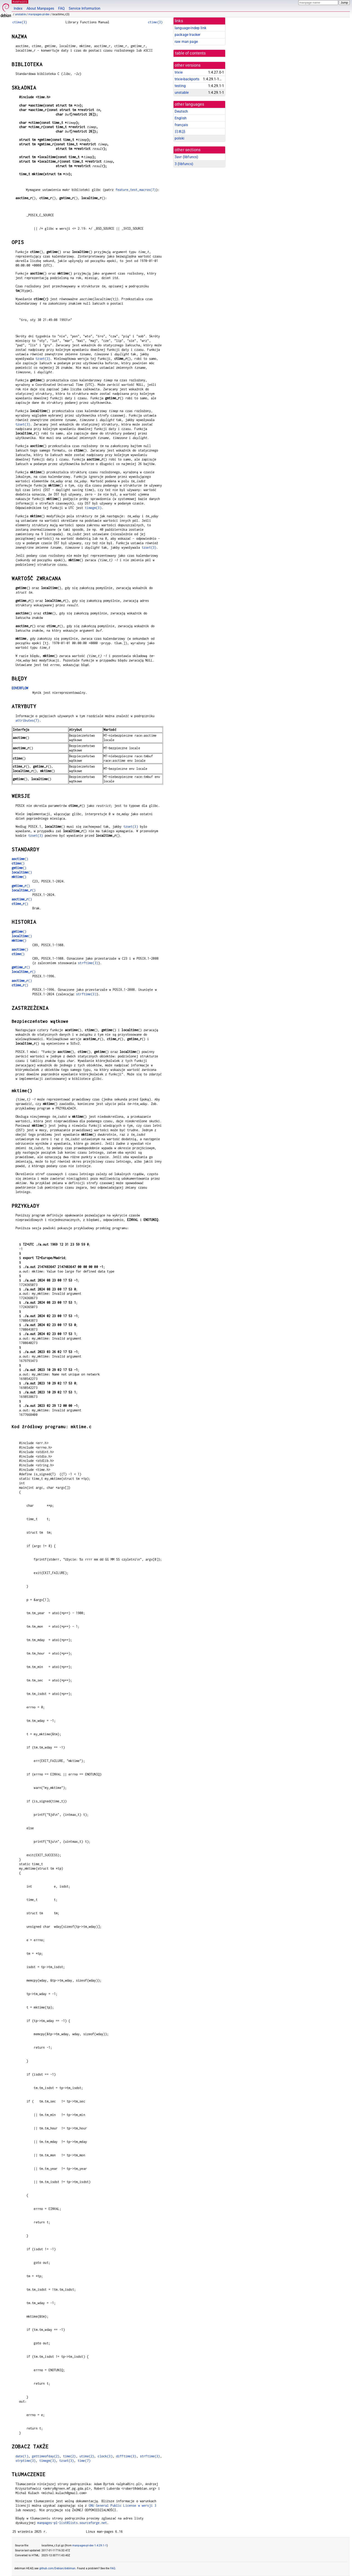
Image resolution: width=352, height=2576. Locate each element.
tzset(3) (42, 358)
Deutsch (181, 111)
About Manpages (40, 8)
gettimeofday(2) (45, 2456)
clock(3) (105, 2456)
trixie (179, 72)
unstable (20, 14)
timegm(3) (93, 508)
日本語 (180, 131)
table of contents (190, 53)
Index (18, 8)
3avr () (186, 157)
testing (180, 86)
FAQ (61, 8)
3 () (184, 164)
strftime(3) (88, 963)
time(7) (84, 2460)
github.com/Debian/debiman (57, 2568)
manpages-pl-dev (39, 14)
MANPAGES (20, 1)
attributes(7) (27, 720)
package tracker (187, 35)
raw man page (186, 41)
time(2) (69, 2456)
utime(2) (86, 2456)
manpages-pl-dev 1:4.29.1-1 (89, 2545)
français (181, 125)
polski (179, 138)
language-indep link (190, 28)
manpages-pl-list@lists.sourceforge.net (72, 2523)
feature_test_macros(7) (136, 190)
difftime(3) (126, 2456)
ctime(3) (19, 22)
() (20, 859)
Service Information (84, 8)
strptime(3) (25, 2460)
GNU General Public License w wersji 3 (122, 2505)
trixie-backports (187, 79)
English (181, 118)
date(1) (21, 2456)
